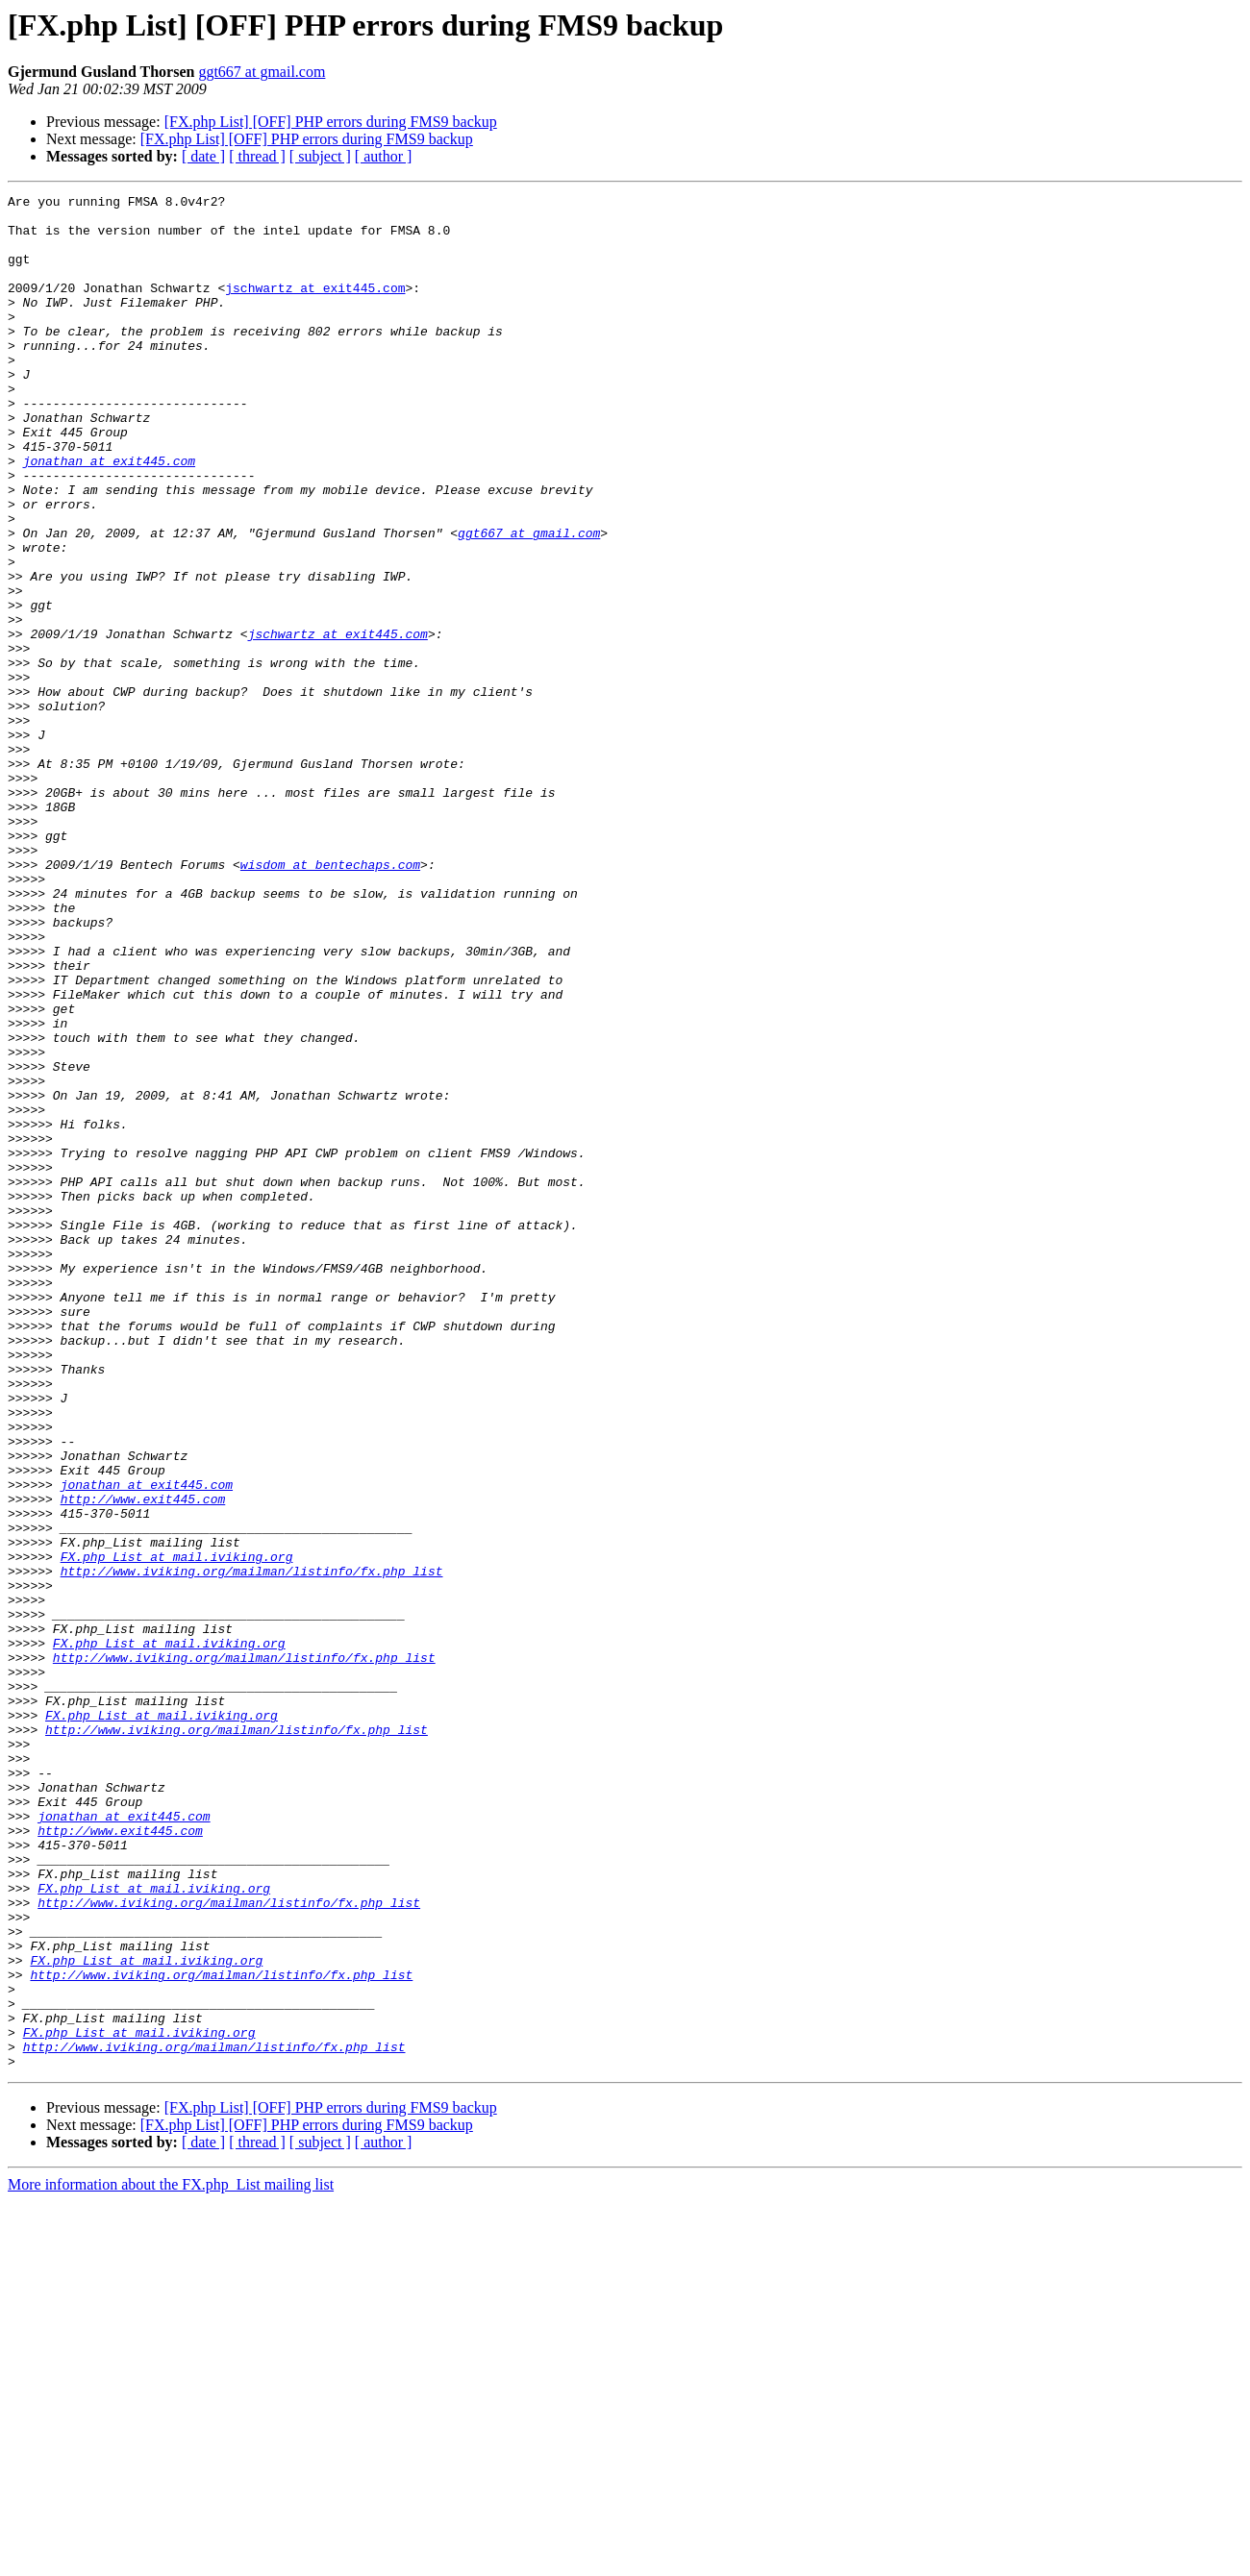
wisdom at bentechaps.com (330, 999)
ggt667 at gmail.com (261, 71)
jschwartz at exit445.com (315, 307)
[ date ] (203, 156)
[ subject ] (320, 156)
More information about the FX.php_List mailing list (171, 2559)
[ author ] (383, 156)
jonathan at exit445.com (109, 515)
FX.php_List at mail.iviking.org (177, 1830)
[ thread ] (257, 156)
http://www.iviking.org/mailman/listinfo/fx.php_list (252, 1847)
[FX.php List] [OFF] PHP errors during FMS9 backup (330, 121)
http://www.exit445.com (143, 1761)
